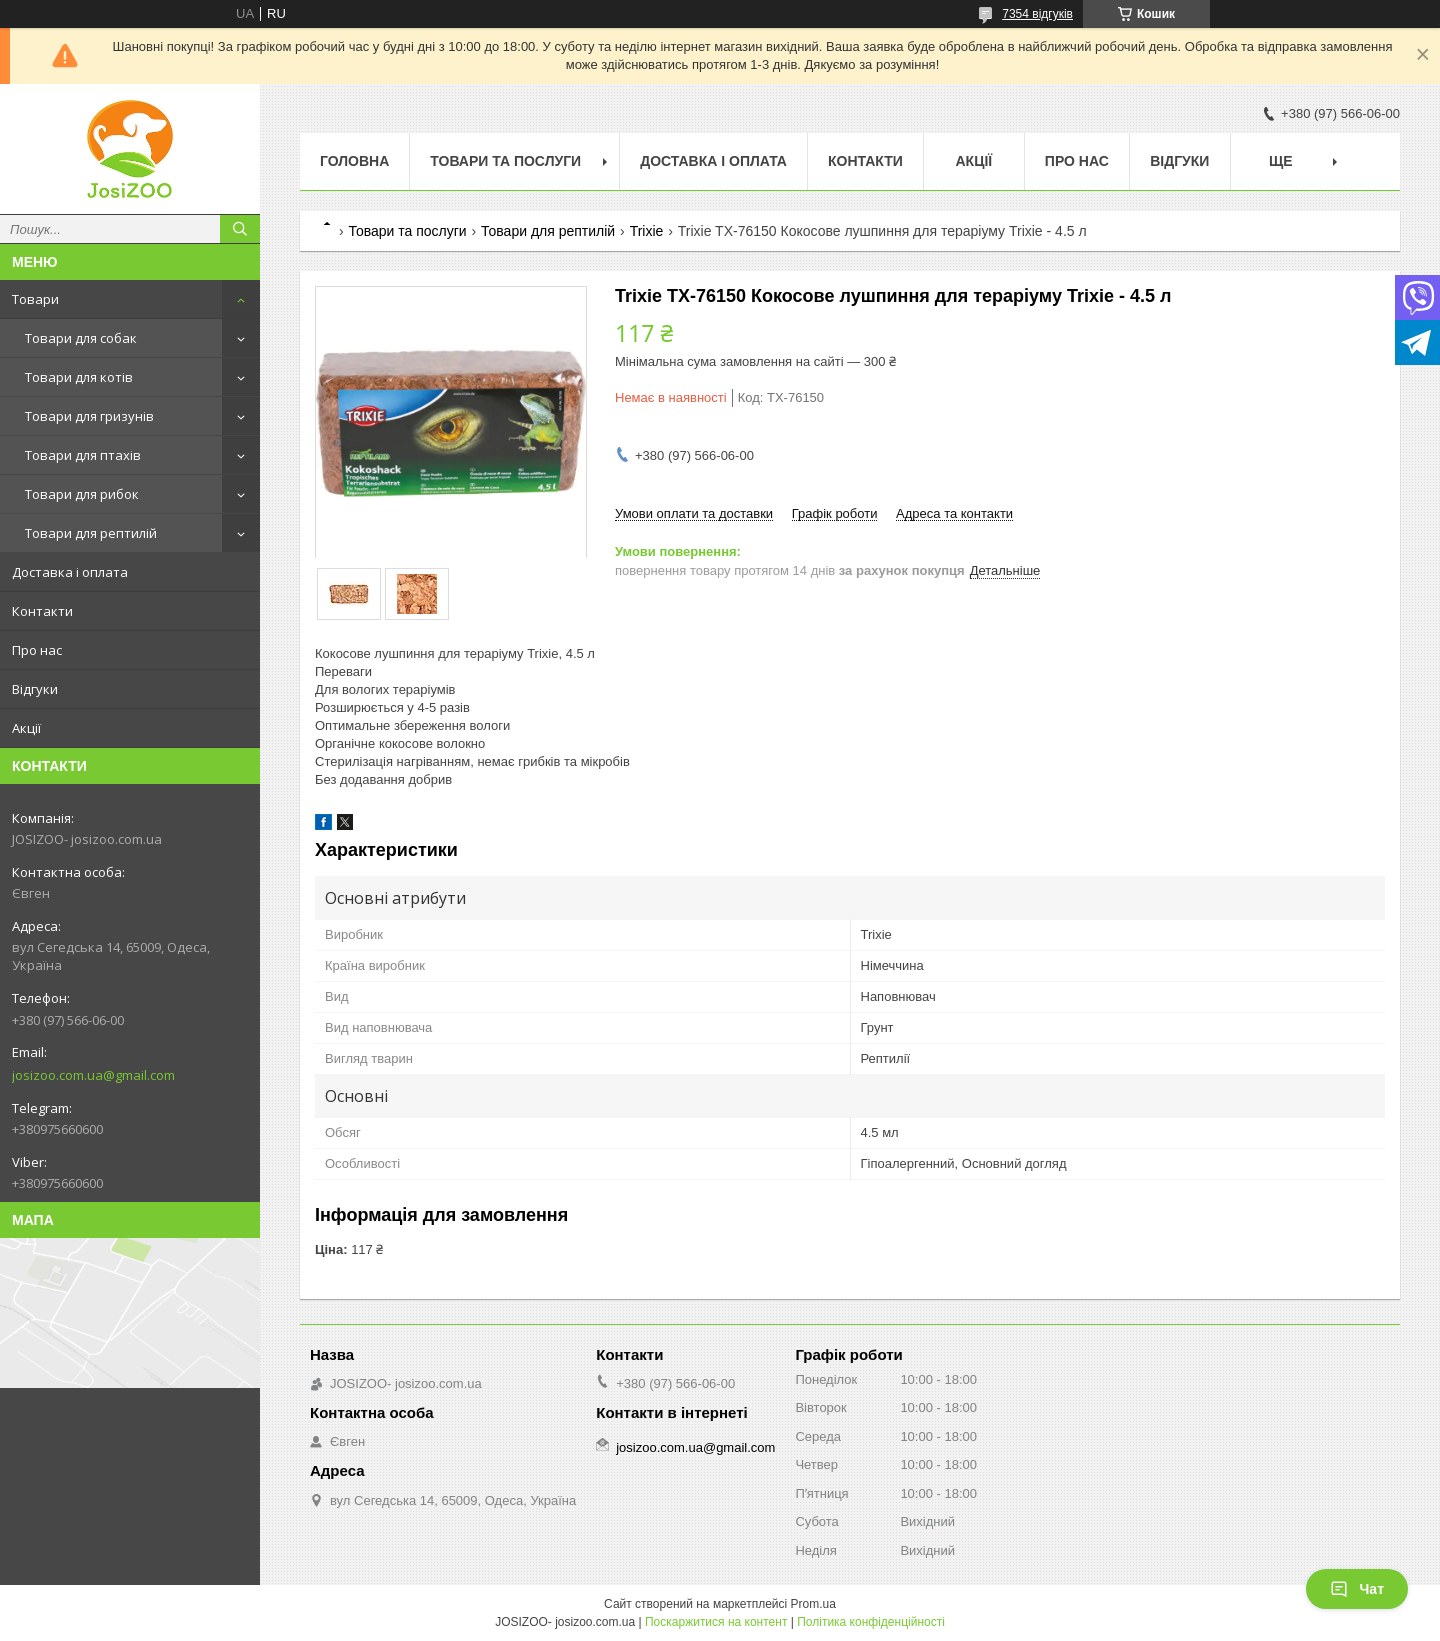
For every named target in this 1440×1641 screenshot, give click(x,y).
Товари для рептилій (91, 533)
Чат (1357, 1589)
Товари (35, 299)
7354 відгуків (1037, 14)
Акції (26, 728)
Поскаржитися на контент (716, 1622)
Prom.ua (813, 1604)
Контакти (42, 611)
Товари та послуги (505, 161)
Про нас (37, 650)
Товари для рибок (82, 494)
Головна (354, 161)
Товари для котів (79, 377)
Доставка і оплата (70, 572)
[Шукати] (240, 229)
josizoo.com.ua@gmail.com (93, 1075)
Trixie (647, 231)
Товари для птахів (83, 455)
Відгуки (35, 689)
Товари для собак (81, 338)
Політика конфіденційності (871, 1622)
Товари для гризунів (89, 416)
